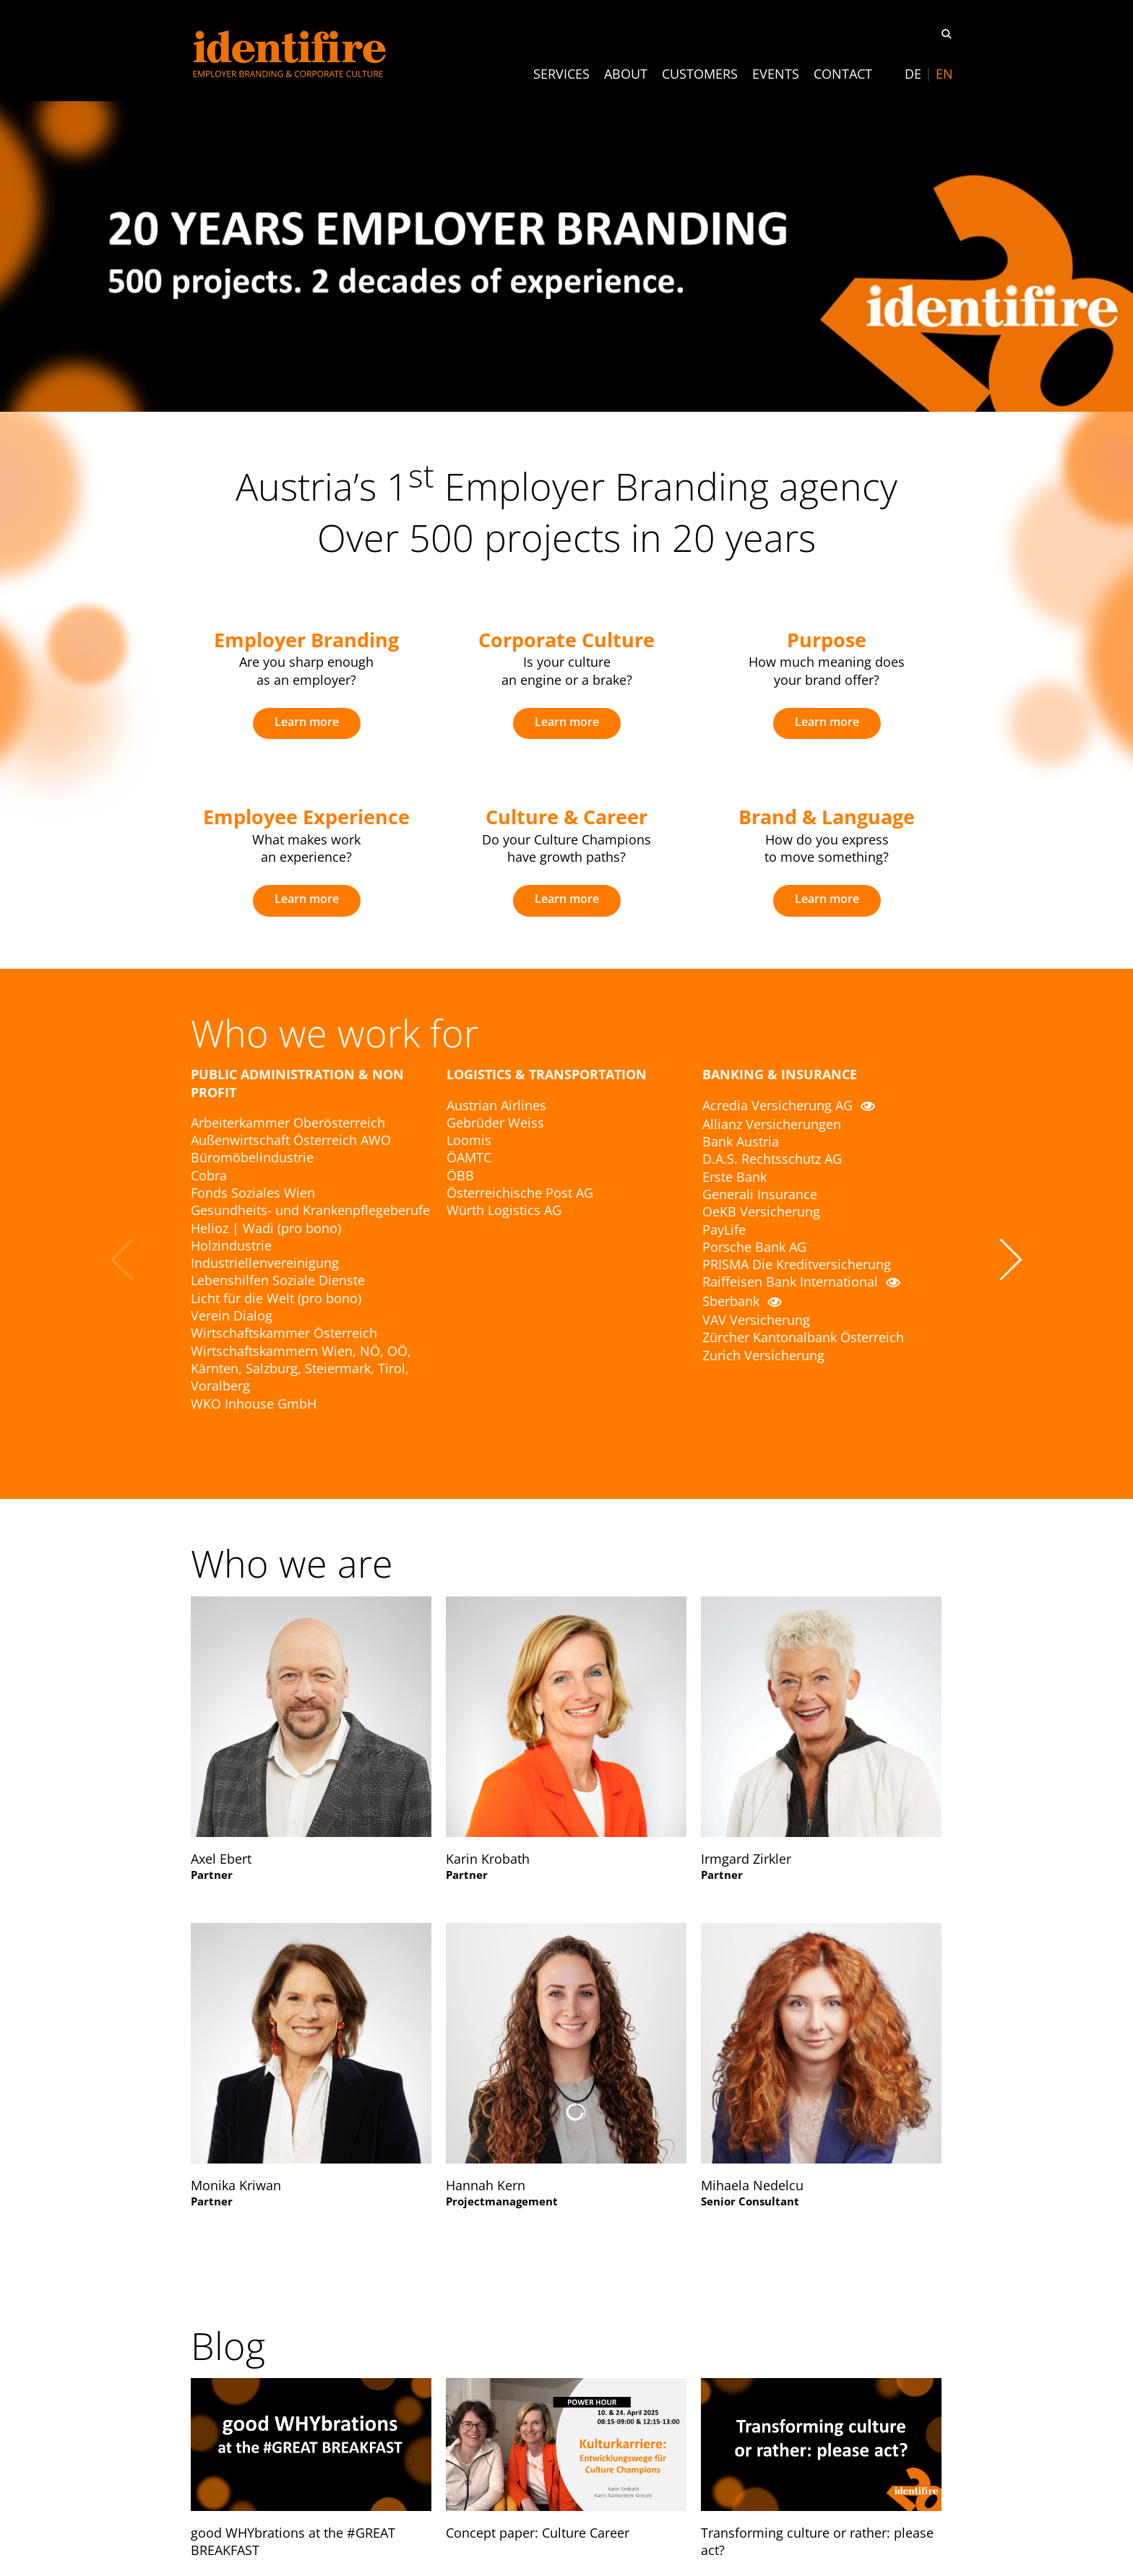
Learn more (307, 722)
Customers (700, 73)
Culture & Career (566, 816)
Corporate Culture (566, 639)
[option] (306, 683)
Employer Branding (306, 639)
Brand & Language (826, 816)
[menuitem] (913, 73)
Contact (843, 73)
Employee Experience (306, 816)
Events (775, 73)
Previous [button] (122, 1259)
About (625, 73)
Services (561, 73)
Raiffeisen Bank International (801, 1281)
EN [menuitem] (944, 73)
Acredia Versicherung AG (788, 1105)
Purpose (826, 639)
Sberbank (742, 1301)
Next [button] (1011, 1259)
